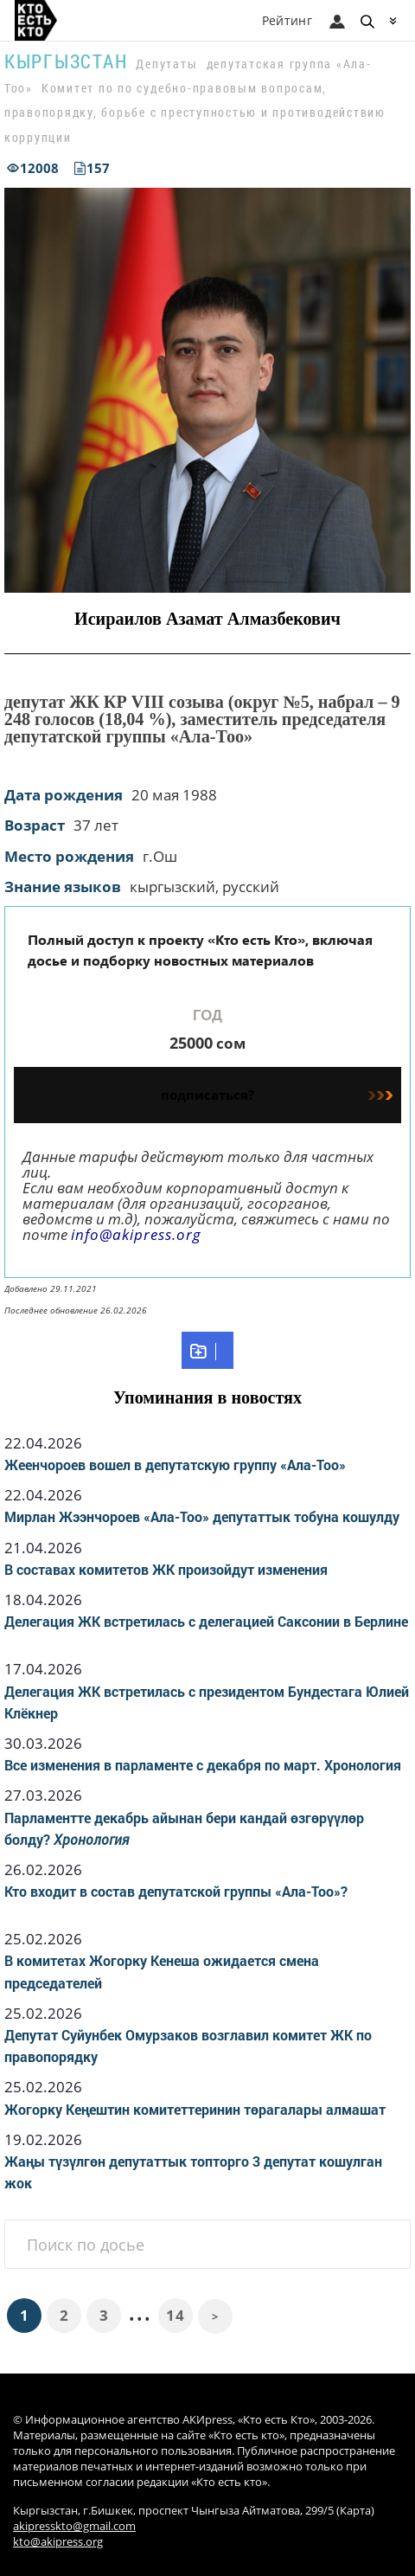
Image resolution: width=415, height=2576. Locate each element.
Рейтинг (287, 20)
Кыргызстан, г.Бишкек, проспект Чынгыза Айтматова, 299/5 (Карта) (193, 2510)
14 (175, 2315)
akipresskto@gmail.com (74, 2526)
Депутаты (166, 63)
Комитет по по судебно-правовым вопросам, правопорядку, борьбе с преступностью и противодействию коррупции (195, 112)
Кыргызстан (66, 61)
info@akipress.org (136, 1234)
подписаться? (277, 1094)
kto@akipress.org (58, 2541)
